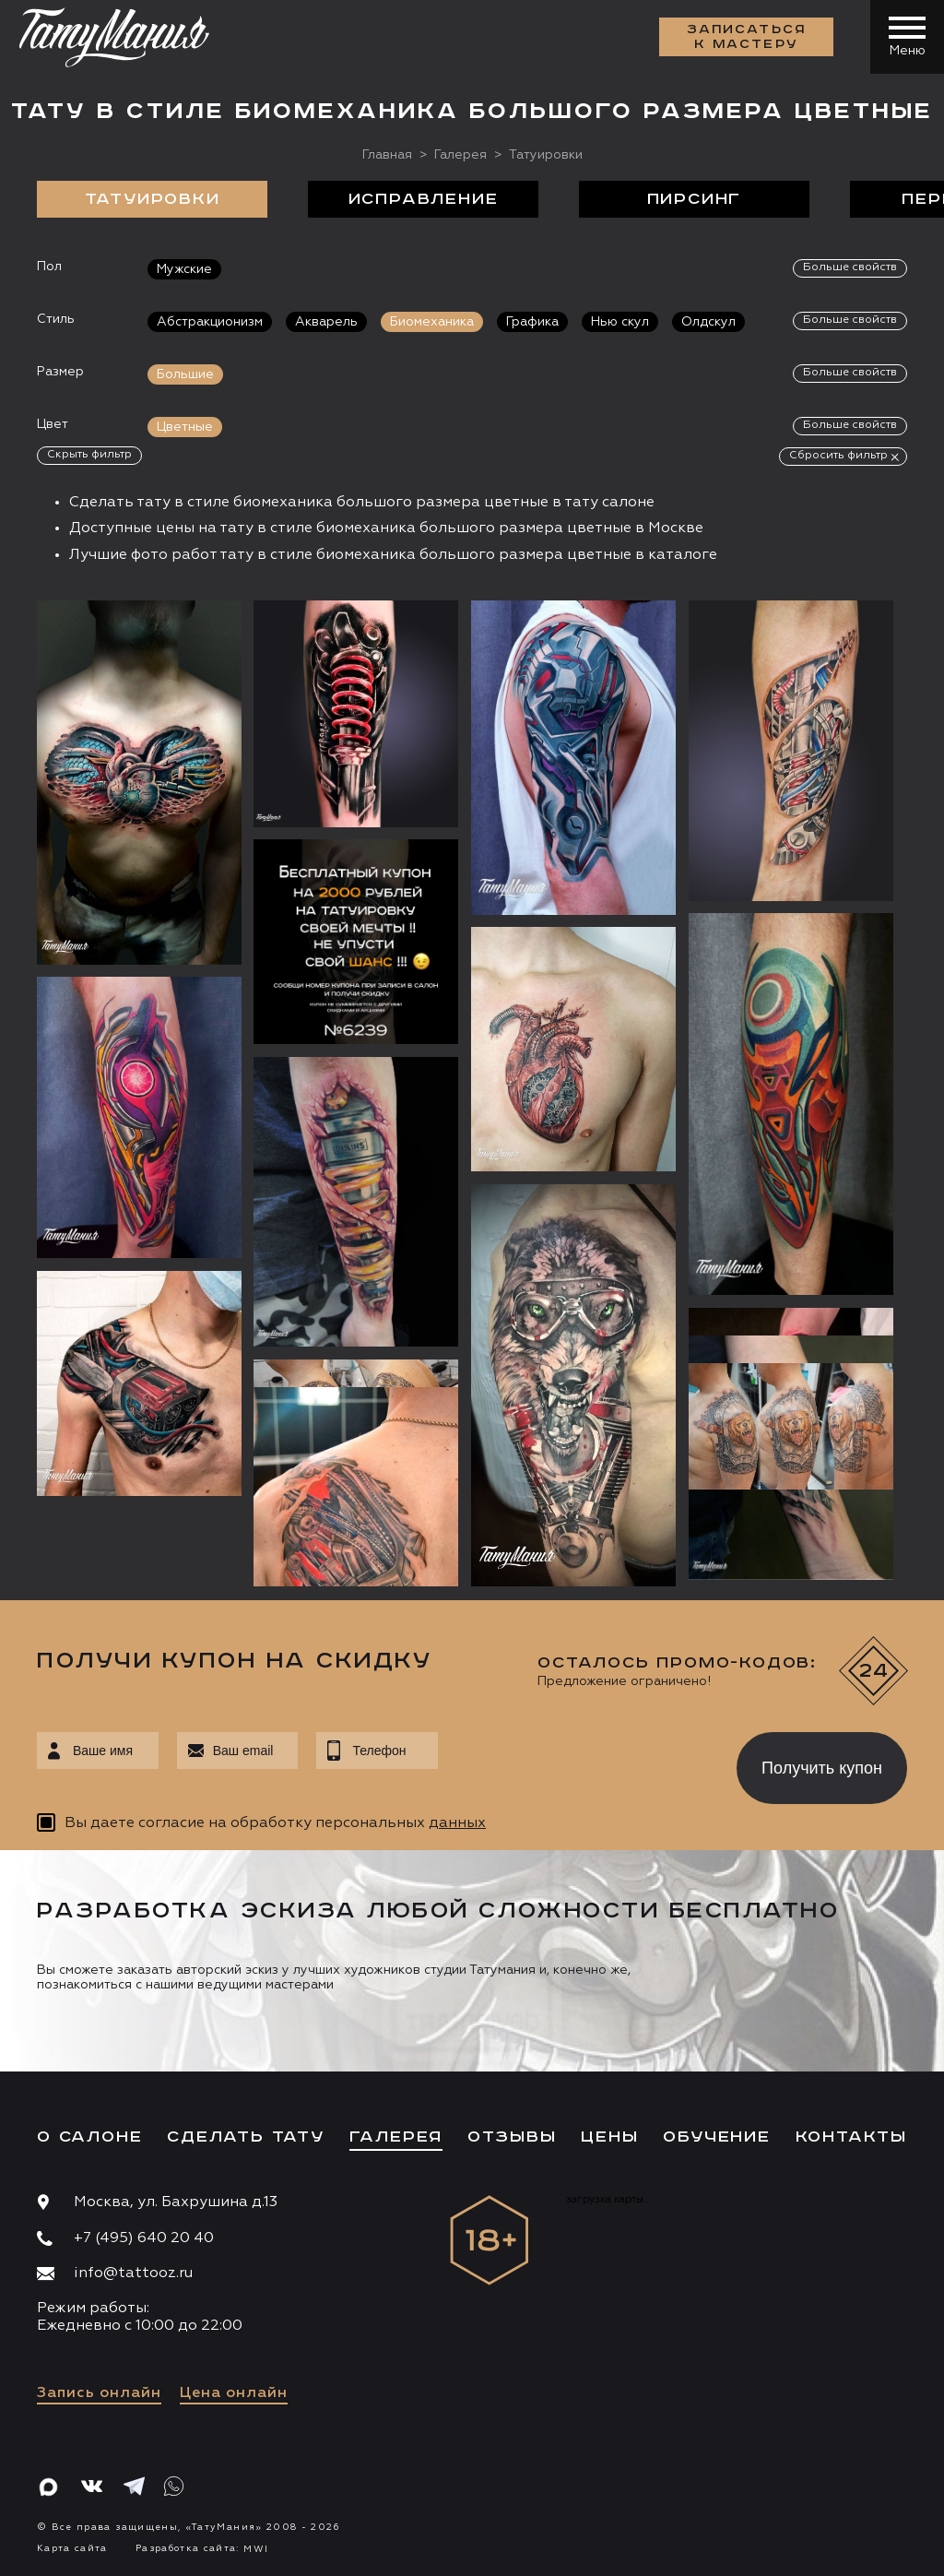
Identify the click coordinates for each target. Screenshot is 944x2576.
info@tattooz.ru (133, 2273)
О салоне (89, 2137)
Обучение (716, 2137)
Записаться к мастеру (747, 37)
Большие (185, 374)
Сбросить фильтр (838, 455)
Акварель (326, 321)
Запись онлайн (99, 2393)
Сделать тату (245, 2137)
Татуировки (152, 199)
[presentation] (573, 1762)
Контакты (851, 2137)
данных (457, 1823)
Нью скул (620, 321)
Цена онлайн (234, 2393)
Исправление (423, 199)
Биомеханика (432, 321)
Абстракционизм (210, 321)
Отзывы (512, 2137)
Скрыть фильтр (89, 454)
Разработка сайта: (202, 2548)
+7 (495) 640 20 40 (144, 2238)
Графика (532, 321)
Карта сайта (72, 2548)
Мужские (184, 269)
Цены (609, 2137)
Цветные (185, 427)
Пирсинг (694, 199)
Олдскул (708, 321)
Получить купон (821, 1768)
